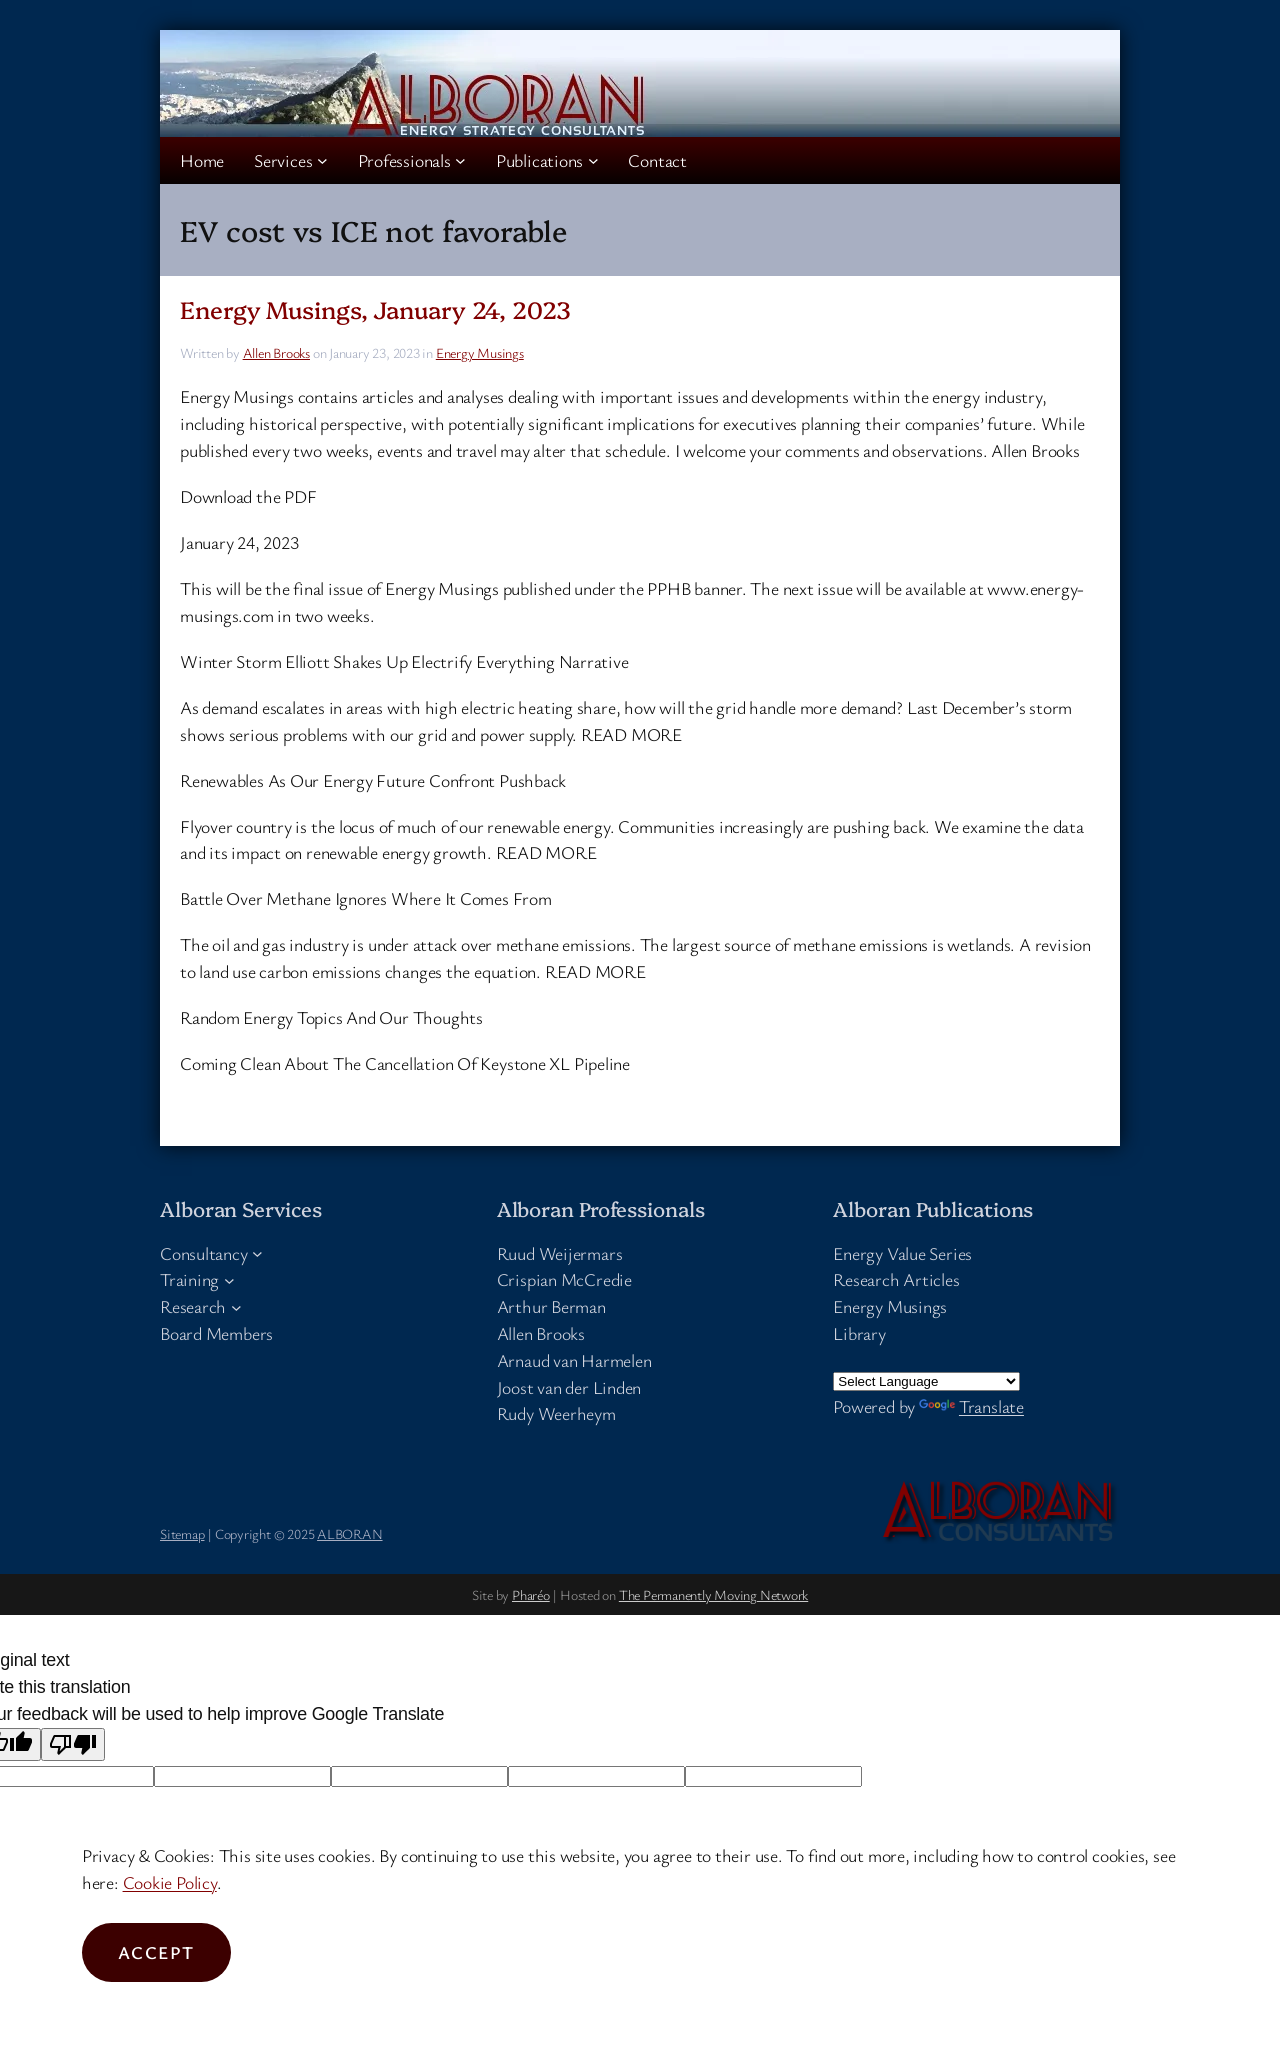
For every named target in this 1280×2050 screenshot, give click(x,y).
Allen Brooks (276, 352)
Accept (156, 1952)
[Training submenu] (229, 1279)
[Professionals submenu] (460, 160)
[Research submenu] (236, 1306)
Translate (971, 1406)
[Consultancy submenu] (257, 1253)
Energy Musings (480, 352)
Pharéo (531, 1594)
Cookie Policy (170, 1882)
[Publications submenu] (593, 160)
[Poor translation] (73, 1744)
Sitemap (182, 1533)
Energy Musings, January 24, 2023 (375, 309)
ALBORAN (349, 1533)
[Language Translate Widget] (926, 1381)
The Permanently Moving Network (713, 1594)
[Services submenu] (322, 160)
